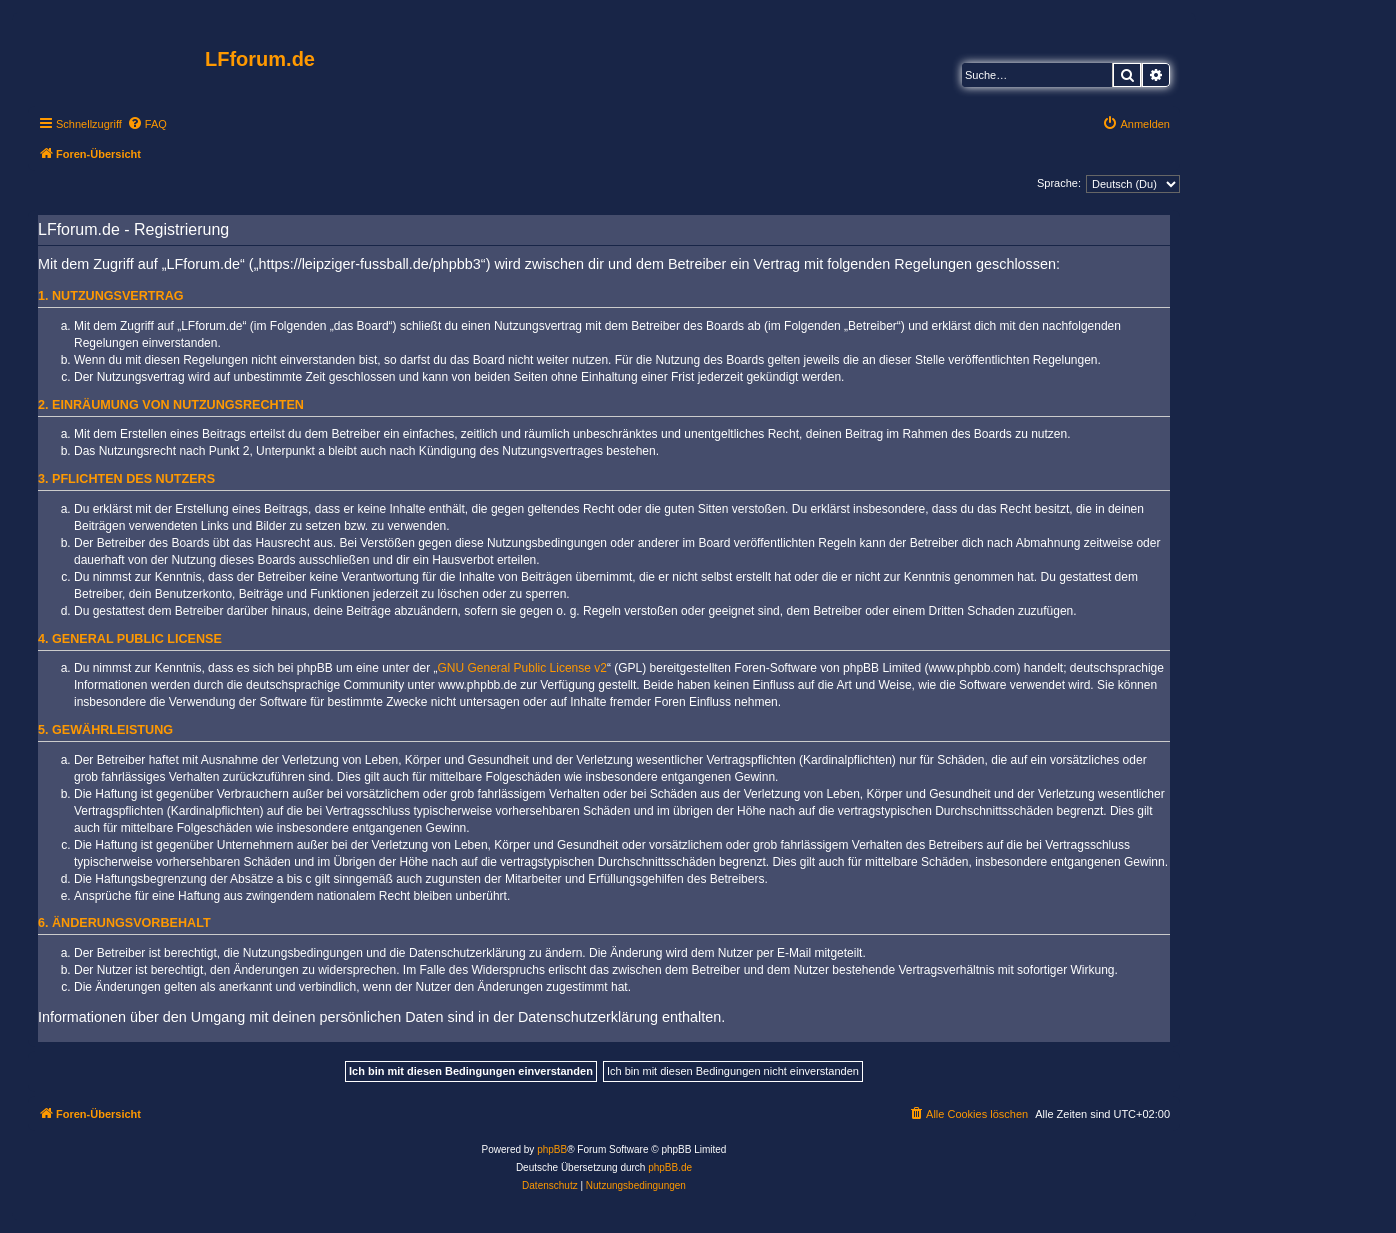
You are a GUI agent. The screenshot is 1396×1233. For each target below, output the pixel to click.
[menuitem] (147, 124)
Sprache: (1059, 183)
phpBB (552, 1149)
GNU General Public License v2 (522, 668)
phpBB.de (670, 1167)
